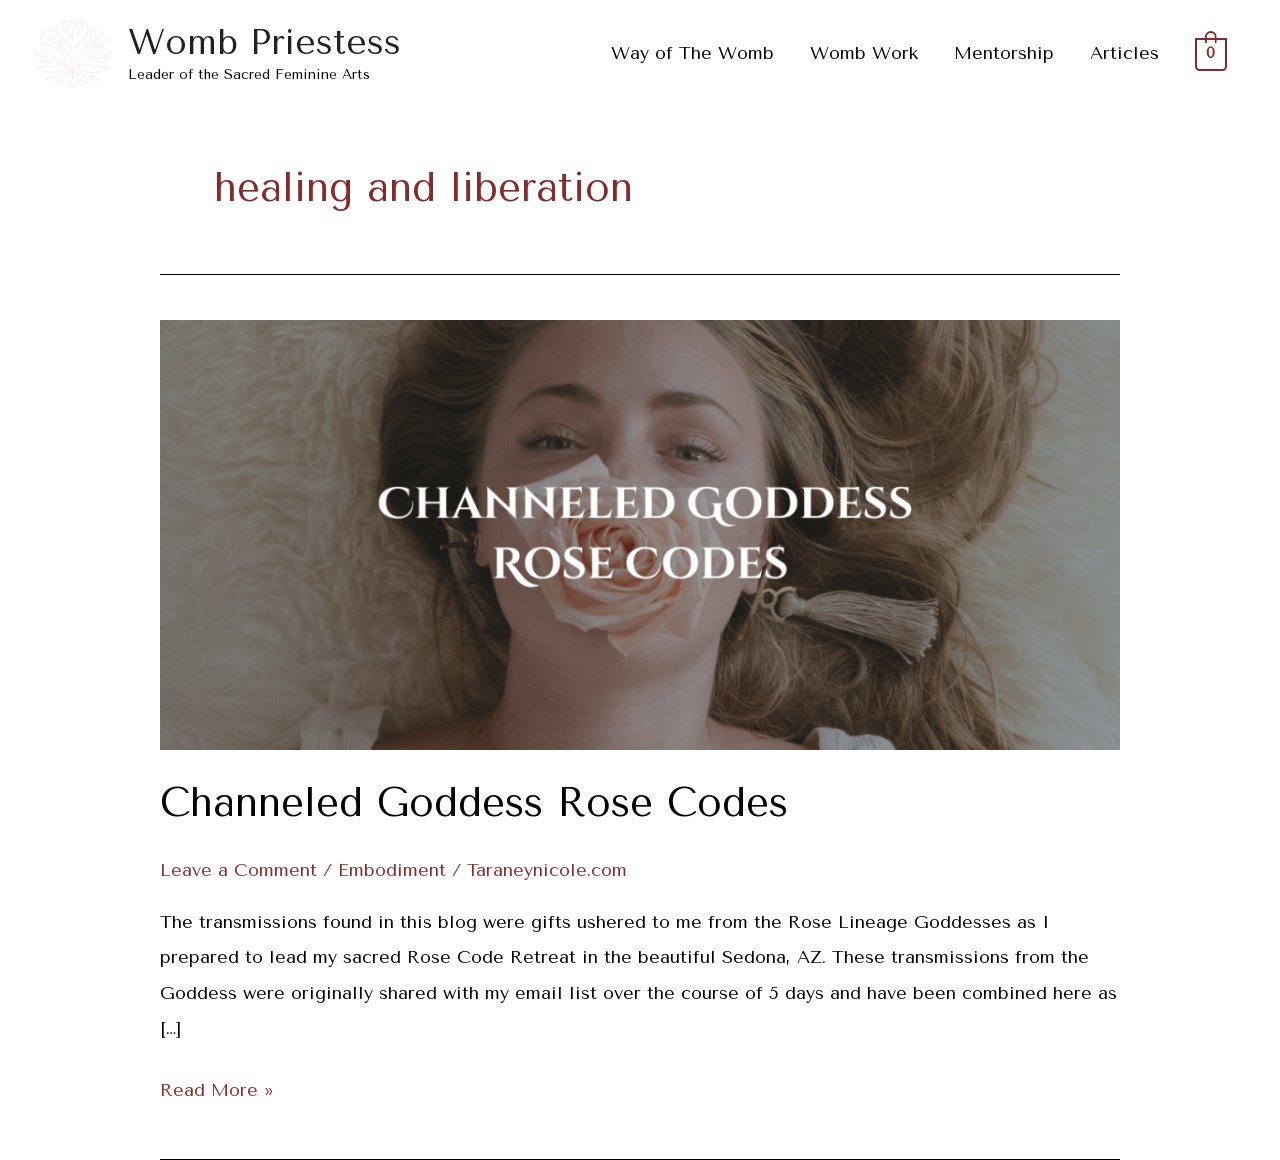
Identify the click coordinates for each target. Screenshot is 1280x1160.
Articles (1124, 53)
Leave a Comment (238, 870)
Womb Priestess (264, 42)
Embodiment (392, 870)
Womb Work (864, 53)
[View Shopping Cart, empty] (1211, 53)
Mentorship (1004, 53)
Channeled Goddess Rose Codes (474, 802)
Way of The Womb (692, 53)
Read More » (217, 1087)
